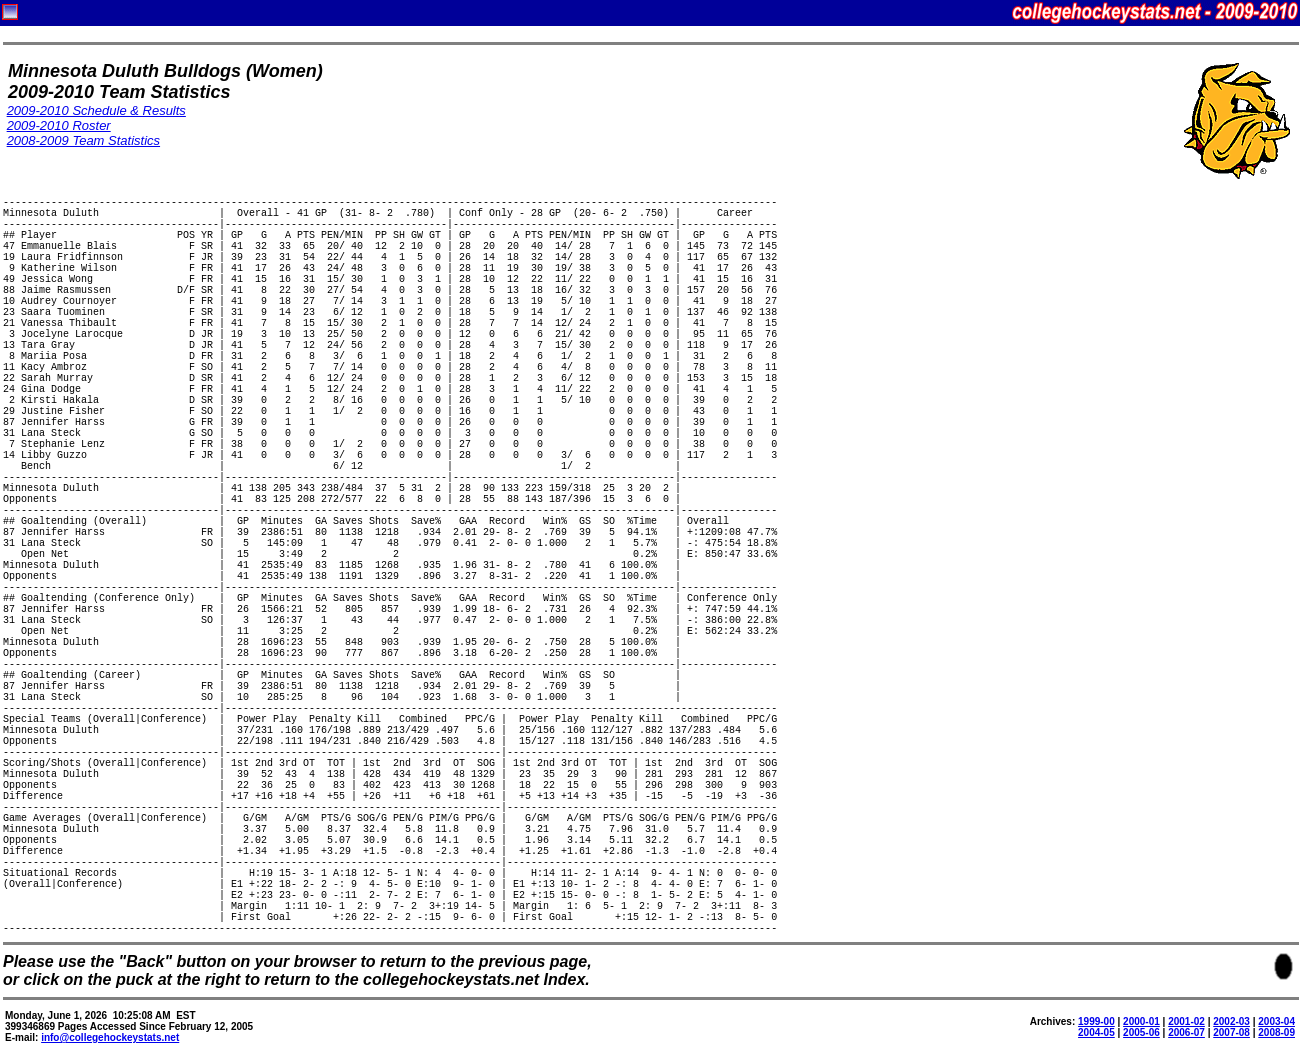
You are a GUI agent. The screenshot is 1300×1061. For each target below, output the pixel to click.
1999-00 (1096, 1021)
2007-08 (1231, 1032)
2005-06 (1141, 1032)
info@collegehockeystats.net (110, 1037)
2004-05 (1096, 1032)
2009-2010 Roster (59, 125)
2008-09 (1276, 1032)
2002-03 (1231, 1021)
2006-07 (1186, 1032)
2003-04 (1276, 1021)
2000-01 (1141, 1021)
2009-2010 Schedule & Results (96, 110)
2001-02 (1186, 1021)
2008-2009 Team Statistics (83, 140)
